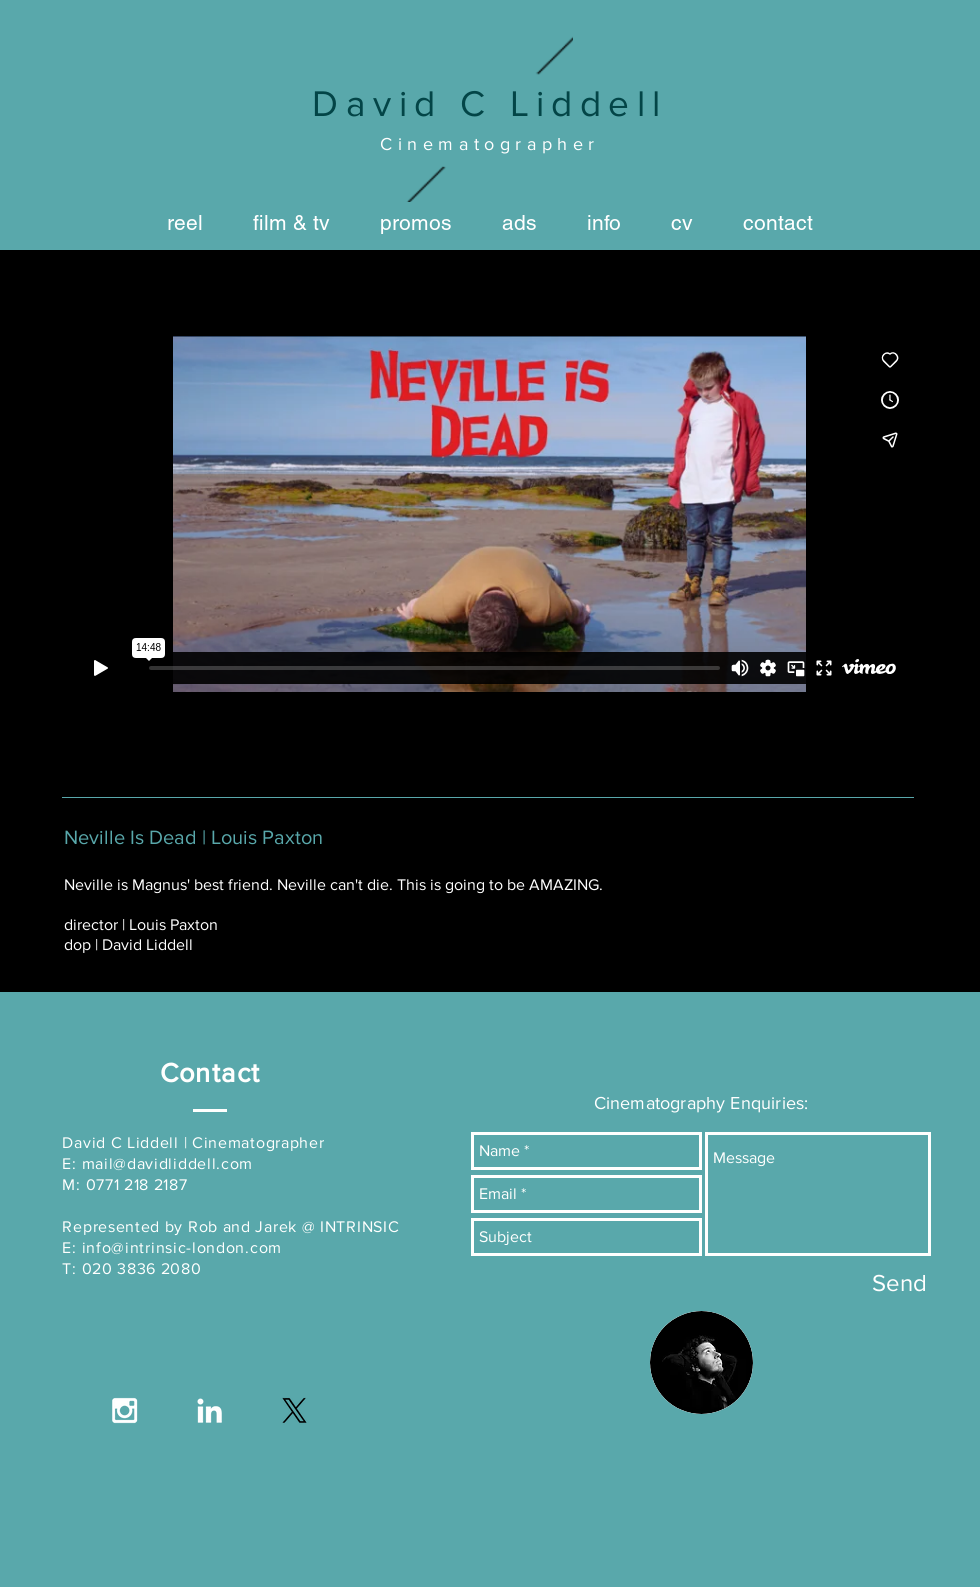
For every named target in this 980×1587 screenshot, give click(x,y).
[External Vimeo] (489, 514)
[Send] (899, 1282)
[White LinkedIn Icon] (209, 1410)
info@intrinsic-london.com (182, 1247)
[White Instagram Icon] (124, 1410)
